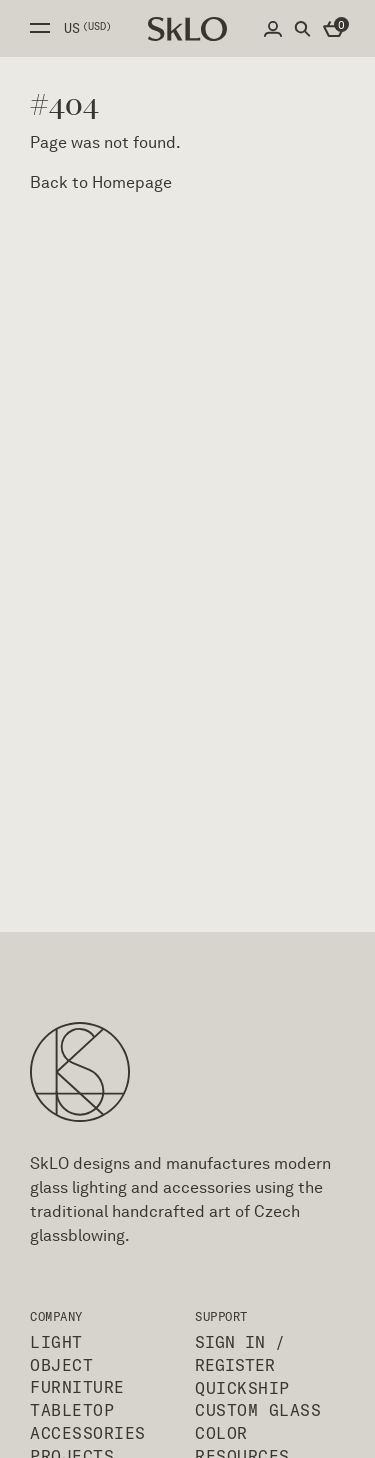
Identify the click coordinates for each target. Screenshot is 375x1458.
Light (56, 1342)
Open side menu (40, 28)
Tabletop (72, 1410)
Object (61, 1365)
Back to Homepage (101, 182)
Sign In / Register (240, 1353)
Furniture (77, 1387)
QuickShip (242, 1388)
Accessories (88, 1433)
